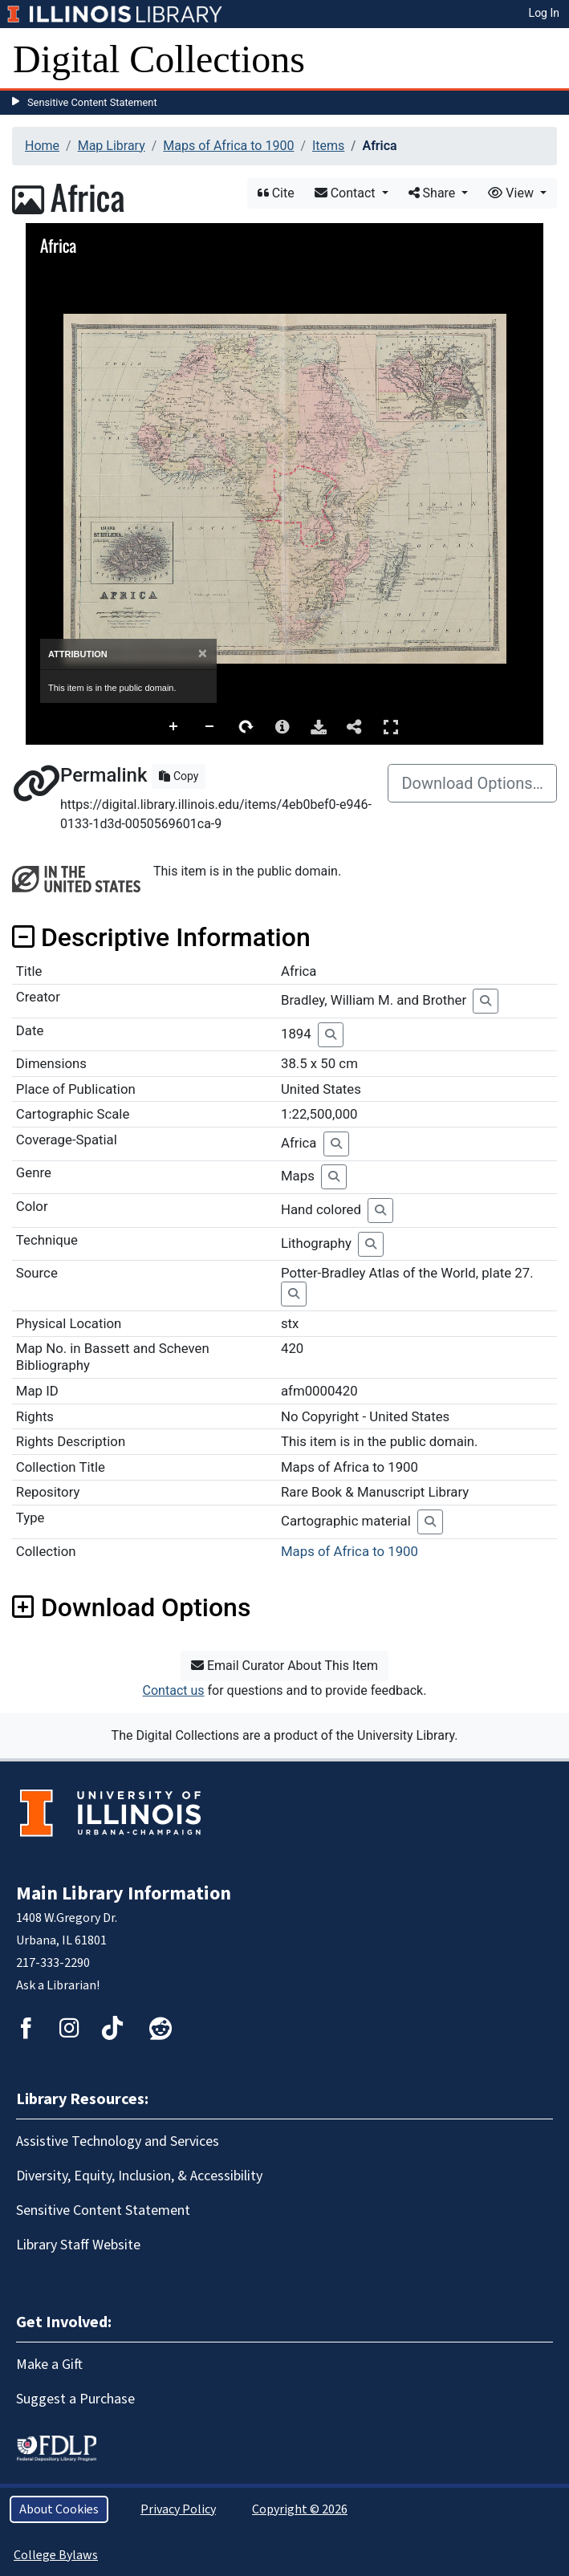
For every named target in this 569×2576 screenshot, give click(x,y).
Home (42, 145)
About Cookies (59, 2509)
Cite (276, 193)
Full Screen (391, 726)
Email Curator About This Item (284, 1665)
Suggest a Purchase (75, 2399)
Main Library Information (123, 1893)
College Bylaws (56, 2555)
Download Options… (472, 783)
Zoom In (174, 727)
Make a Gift (49, 2365)
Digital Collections (159, 59)
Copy (178, 776)
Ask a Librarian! (58, 1985)
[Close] (203, 653)
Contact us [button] (174, 1690)
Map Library (111, 145)
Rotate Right (246, 727)
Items (328, 145)
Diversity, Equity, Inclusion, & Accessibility (139, 2176)
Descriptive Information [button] (161, 937)
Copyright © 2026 (299, 2509)
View (512, 193)
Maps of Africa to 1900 (228, 145)
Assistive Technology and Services (117, 2141)
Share (433, 193)
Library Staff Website (78, 2245)
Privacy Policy (178, 2509)
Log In (544, 12)
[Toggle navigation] (546, 59)
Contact (347, 193)
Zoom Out (210, 727)
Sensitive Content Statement (92, 102)
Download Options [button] (131, 1607)
